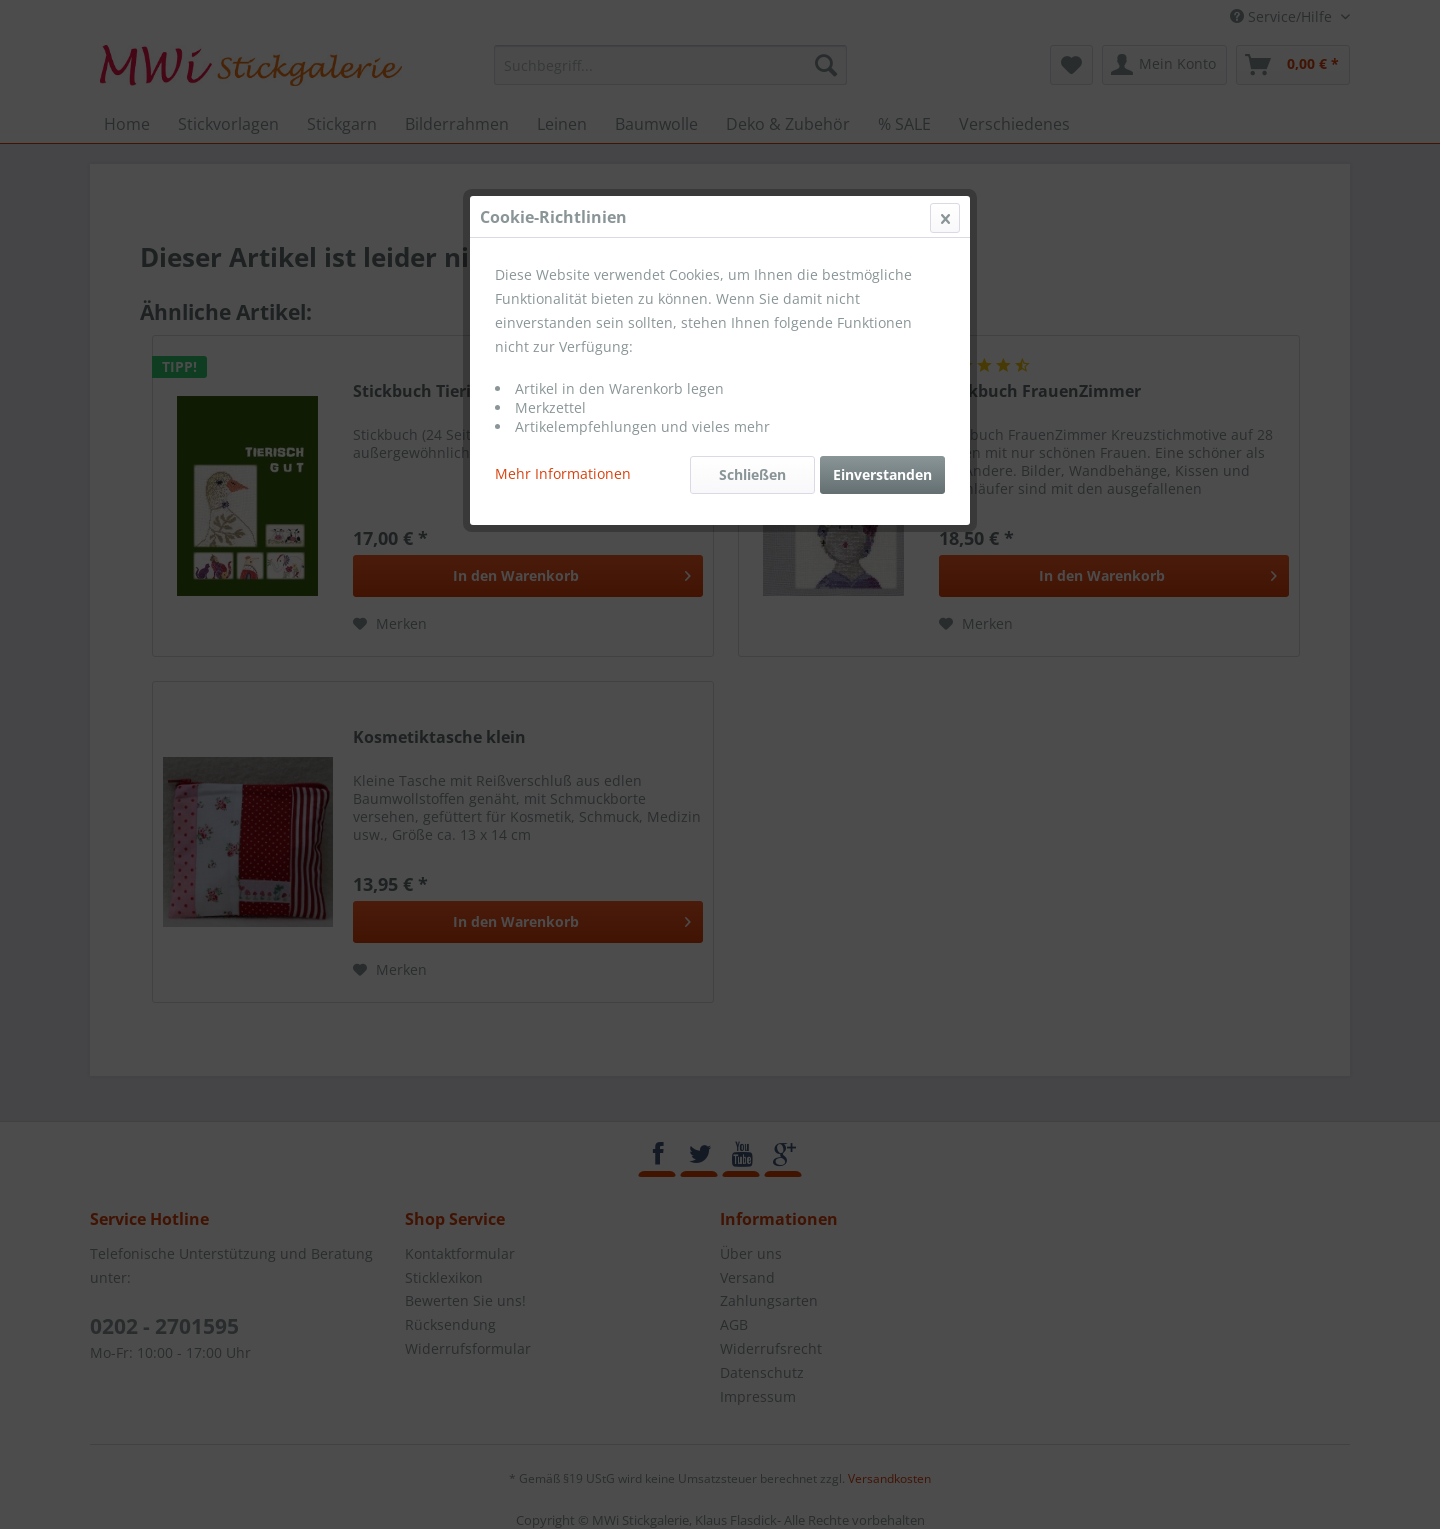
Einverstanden (882, 474)
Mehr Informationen (563, 473)
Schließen (752, 474)
